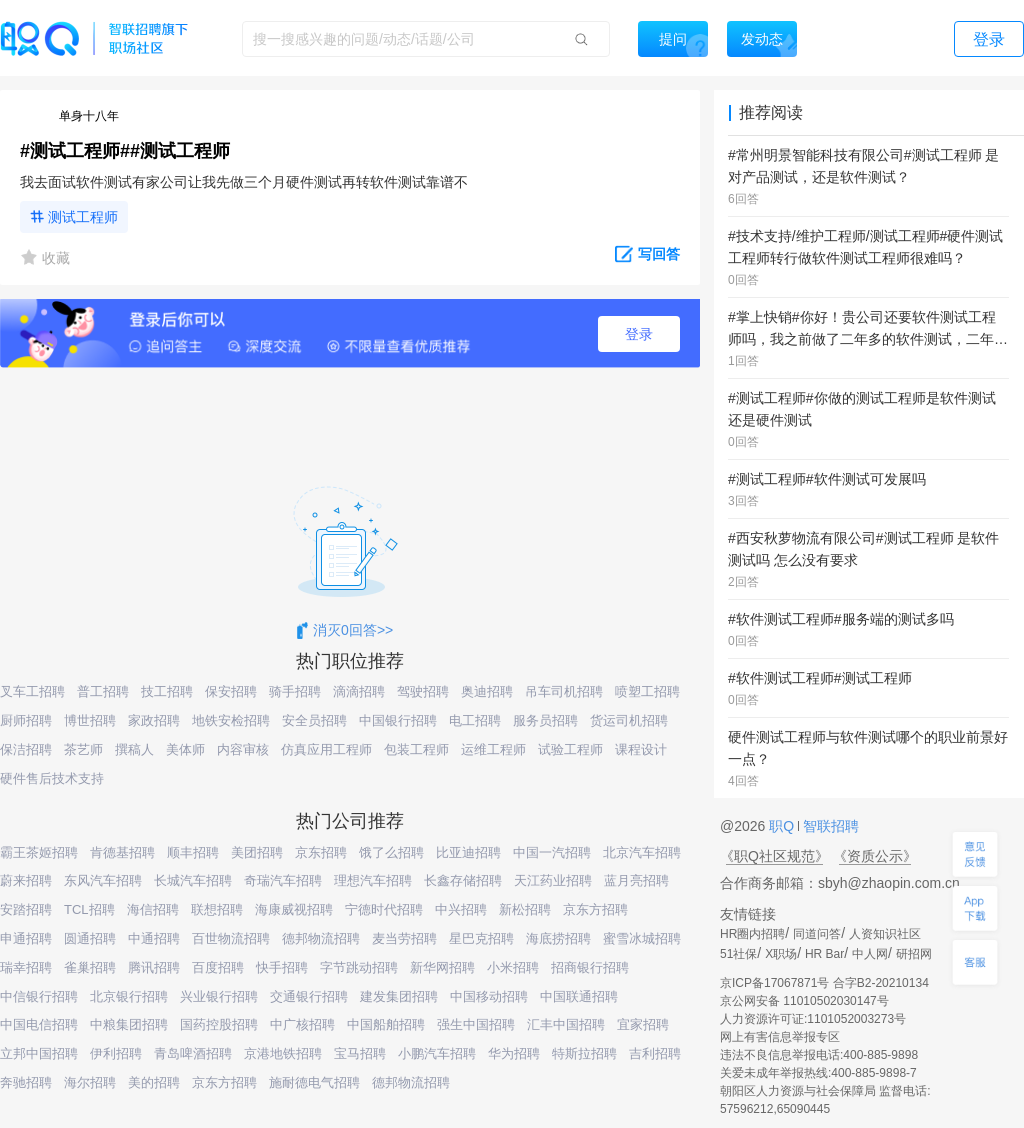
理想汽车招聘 (373, 880)
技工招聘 (167, 691)
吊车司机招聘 (564, 691)
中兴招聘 (461, 909)
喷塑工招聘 (647, 691)
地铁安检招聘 (231, 720)
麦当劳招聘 (404, 938)
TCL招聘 (89, 909)
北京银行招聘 (129, 996)
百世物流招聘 (231, 938)
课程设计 (641, 749)
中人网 (870, 954)
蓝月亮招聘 (636, 880)
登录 (639, 334)
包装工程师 (416, 749)
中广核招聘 (302, 1024)
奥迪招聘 (487, 691)
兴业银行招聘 (219, 996)
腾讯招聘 (154, 967)
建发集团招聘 (399, 996)
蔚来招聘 (26, 880)
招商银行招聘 (590, 967)
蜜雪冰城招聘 (642, 938)
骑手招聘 (295, 691)
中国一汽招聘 (552, 852)
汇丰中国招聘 (566, 1024)
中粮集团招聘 (129, 1024)
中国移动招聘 (489, 996)
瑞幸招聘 (26, 967)
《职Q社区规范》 (774, 856)
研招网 (914, 954)
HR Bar (824, 954)
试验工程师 (570, 749)
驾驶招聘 (423, 691)
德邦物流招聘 (321, 938)
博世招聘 (90, 720)
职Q (783, 826)
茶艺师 (83, 749)
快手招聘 (282, 967)
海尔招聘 (90, 1082)
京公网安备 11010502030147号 (804, 1001)
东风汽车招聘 (103, 880)
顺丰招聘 (193, 852)
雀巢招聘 (90, 967)
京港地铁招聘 (283, 1053)
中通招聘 (154, 938)
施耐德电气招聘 (314, 1082)
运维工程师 (493, 749)
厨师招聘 (26, 720)
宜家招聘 (643, 1024)
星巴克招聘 (481, 938)
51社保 (738, 954)
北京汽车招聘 (642, 852)
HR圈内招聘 (752, 934)
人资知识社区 (885, 934)
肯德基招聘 (122, 852)
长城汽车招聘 (193, 880)
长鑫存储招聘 (463, 880)
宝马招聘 (360, 1053)
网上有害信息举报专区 (780, 1037)
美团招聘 (257, 852)
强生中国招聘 (476, 1024)
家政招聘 (154, 720)
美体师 (185, 749)
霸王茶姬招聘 (39, 852)
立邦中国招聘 (39, 1053)
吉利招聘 (655, 1053)
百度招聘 (218, 967)
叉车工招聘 (32, 691)
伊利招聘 (116, 1053)
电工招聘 (475, 720)
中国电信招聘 (39, 1024)
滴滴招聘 (359, 691)
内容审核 (243, 749)
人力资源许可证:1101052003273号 (813, 1019)
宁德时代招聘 (384, 909)
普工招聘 (103, 691)
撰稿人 (134, 749)
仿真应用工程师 (326, 749)
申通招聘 (26, 938)
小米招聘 (513, 967)
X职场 (781, 954)
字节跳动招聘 (359, 967)
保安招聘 (231, 691)
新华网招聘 (442, 967)
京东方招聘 (595, 909)
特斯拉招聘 (584, 1053)
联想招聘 (217, 909)
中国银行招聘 (398, 720)
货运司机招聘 (629, 720)
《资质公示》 (875, 856)
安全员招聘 (314, 720)
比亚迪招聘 (468, 852)
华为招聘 (514, 1053)
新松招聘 (525, 909)
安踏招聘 (26, 909)
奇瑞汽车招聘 (283, 880)
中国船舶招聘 (386, 1024)
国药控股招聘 (219, 1024)
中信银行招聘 (39, 996)
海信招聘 (153, 909)
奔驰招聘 (26, 1082)
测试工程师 (83, 217)
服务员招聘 (545, 720)
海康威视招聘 (294, 909)
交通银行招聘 (309, 996)
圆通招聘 (90, 938)
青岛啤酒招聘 (193, 1053)
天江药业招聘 (553, 880)
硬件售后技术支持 (52, 778)
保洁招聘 (26, 749)
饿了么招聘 (391, 852)
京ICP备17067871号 (774, 983)
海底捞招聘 (558, 938)
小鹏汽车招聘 (437, 1053)
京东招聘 (321, 852)
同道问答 (817, 934)
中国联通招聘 (579, 996)
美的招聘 (154, 1082)
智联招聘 (829, 826)
